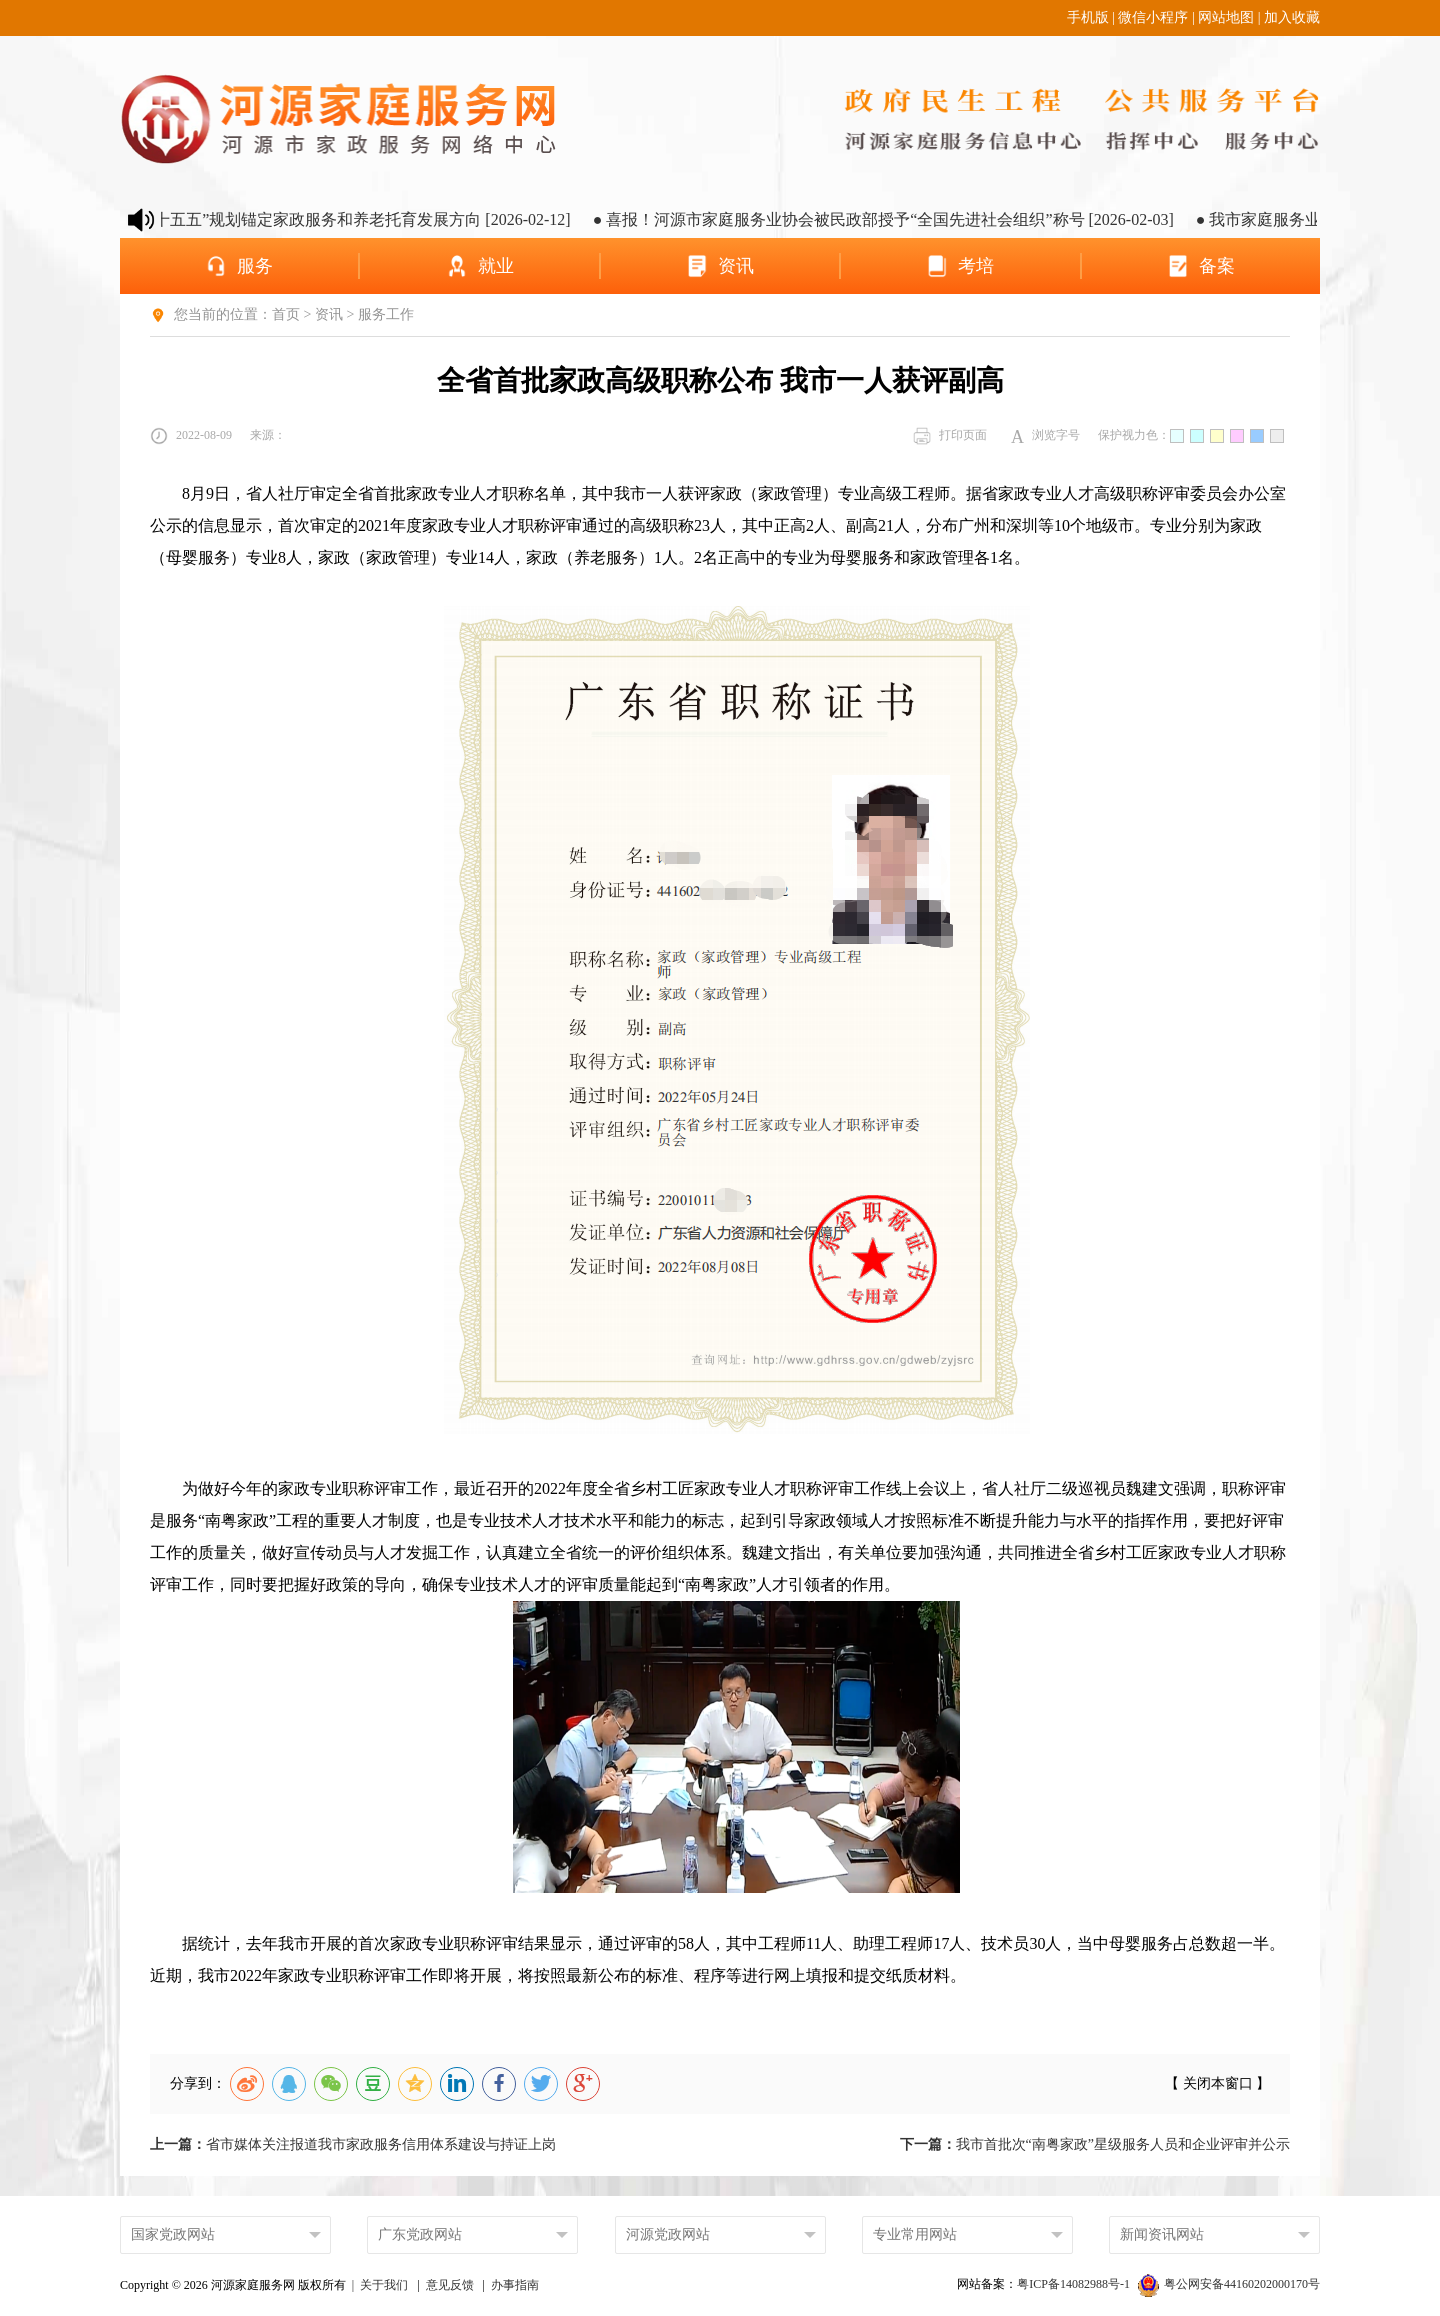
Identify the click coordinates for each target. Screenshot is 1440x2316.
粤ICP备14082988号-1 (1075, 2284)
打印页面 (950, 436)
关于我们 (384, 2285)
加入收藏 (1292, 17)
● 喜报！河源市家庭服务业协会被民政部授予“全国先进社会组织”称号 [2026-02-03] (908, 219)
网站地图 (1226, 17)
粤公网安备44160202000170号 (1229, 2284)
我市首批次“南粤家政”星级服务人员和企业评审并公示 (1095, 2144)
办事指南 (515, 2285)
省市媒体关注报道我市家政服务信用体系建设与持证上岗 (353, 2144)
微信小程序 (1153, 17)
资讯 (329, 314)
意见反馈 (450, 2285)
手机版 (1088, 17)
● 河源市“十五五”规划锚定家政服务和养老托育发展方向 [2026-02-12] (353, 219)
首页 (286, 314)
